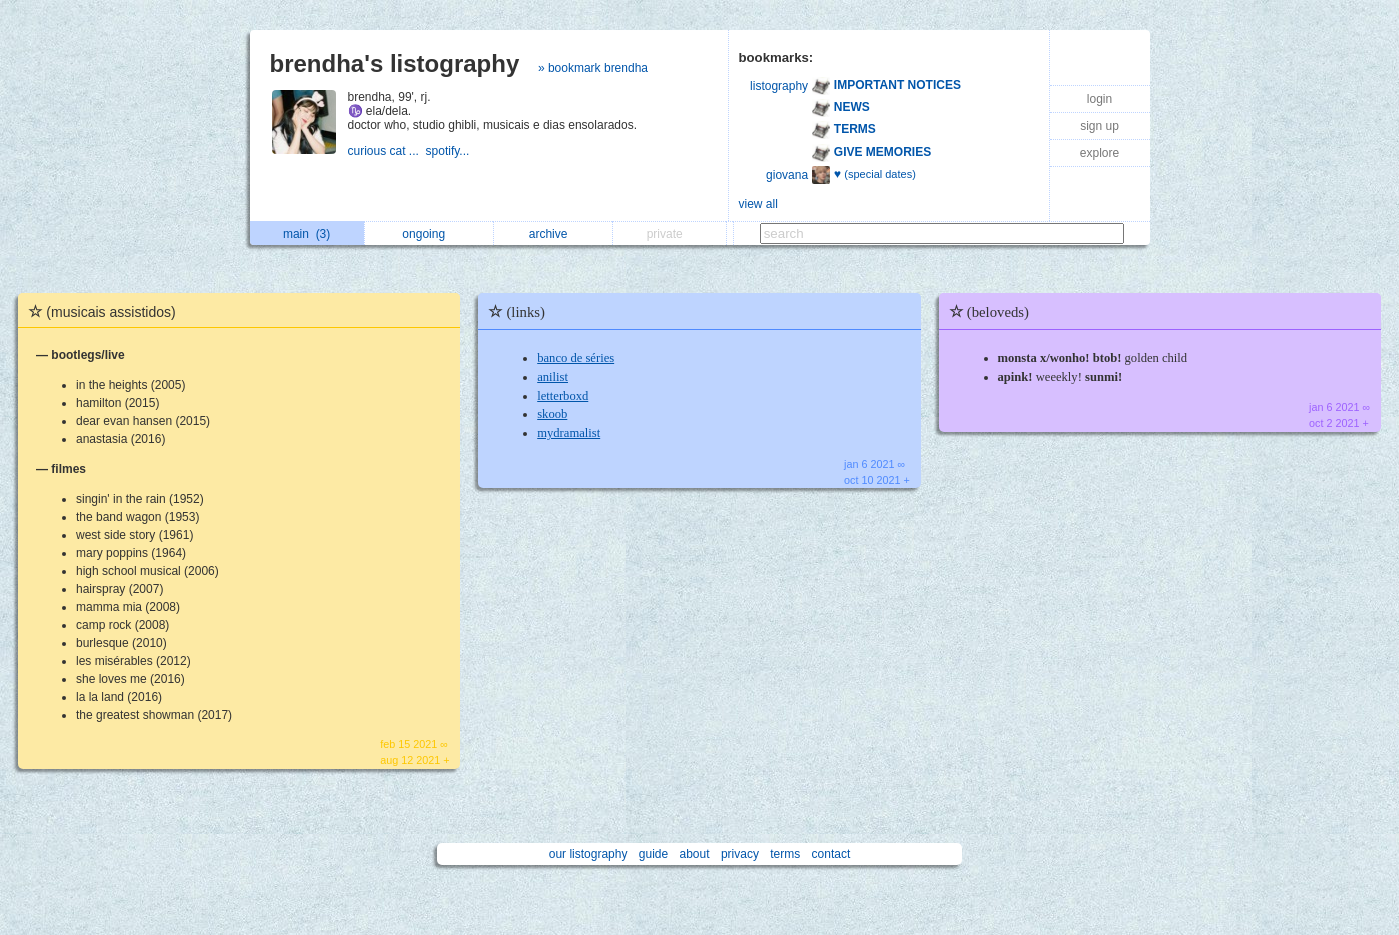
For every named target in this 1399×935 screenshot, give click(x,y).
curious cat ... (387, 151)
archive (553, 234)
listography (779, 86)
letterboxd (562, 396)
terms (785, 854)
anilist (552, 377)
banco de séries (575, 358)
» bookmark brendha (593, 68)
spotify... (449, 151)
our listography (588, 854)
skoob (552, 414)
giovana (787, 175)
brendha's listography (395, 63)
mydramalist (568, 433)
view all (758, 204)
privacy (740, 854)
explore (1099, 153)
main (306, 234)
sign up (1099, 126)
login (1099, 99)
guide (653, 854)
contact (831, 854)
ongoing (428, 234)
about (695, 854)
